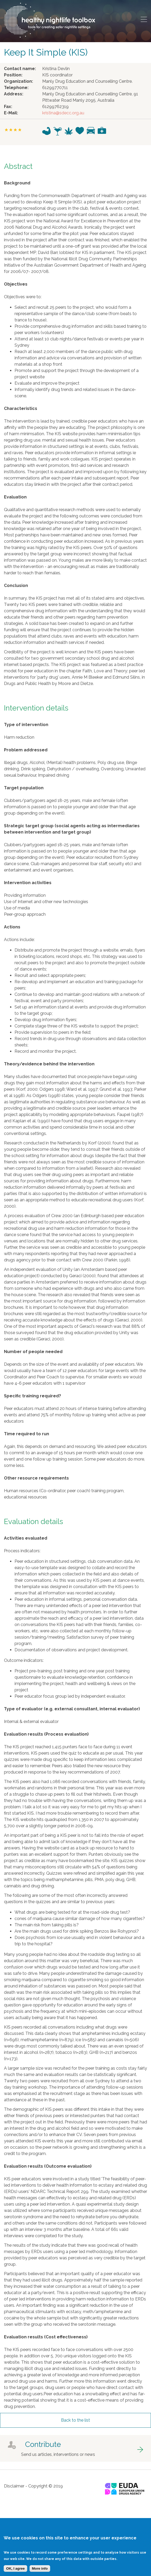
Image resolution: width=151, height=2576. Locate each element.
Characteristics (20, 408)
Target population (24, 787)
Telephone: (16, 87)
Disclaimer (14, 2486)
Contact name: (20, 68)
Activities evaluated (25, 1538)
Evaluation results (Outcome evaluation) (48, 2166)
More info (40, 2573)
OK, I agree (15, 2573)
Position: (13, 74)
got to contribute (75, 2448)
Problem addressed (26, 749)
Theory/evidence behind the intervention (49, 1063)
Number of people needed (33, 1351)
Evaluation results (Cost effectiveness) (46, 2336)
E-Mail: (11, 112)
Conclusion (16, 585)
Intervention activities (27, 882)
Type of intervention (26, 724)
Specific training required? (32, 1395)
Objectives (15, 284)
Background (17, 182)
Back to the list (75, 2420)
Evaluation (15, 496)
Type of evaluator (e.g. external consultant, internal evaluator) (72, 1708)
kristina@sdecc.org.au (63, 112)
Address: (13, 93)
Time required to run (26, 1433)
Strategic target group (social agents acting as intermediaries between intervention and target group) (72, 829)
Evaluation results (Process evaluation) (46, 1734)
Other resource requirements (36, 1478)
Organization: (18, 81)
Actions (12, 926)
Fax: (8, 106)
